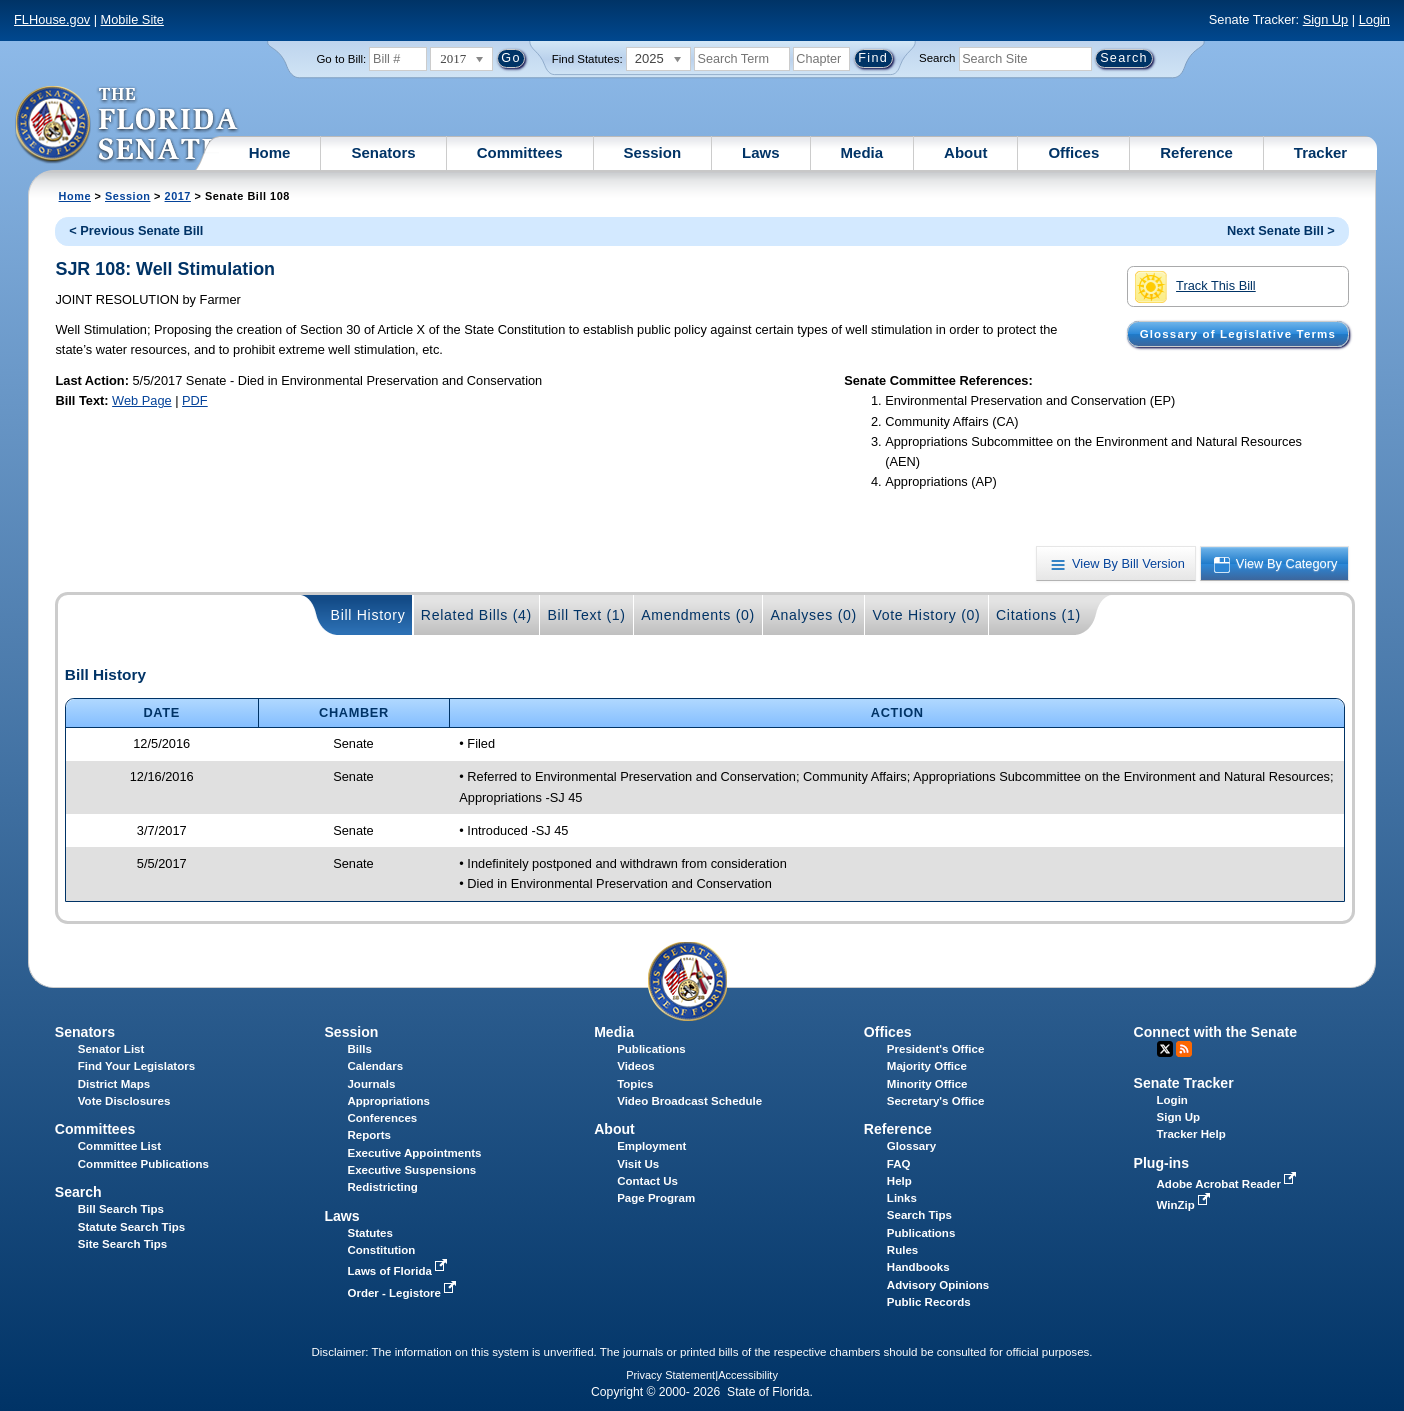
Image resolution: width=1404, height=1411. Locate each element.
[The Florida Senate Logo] (127, 125)
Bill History (368, 615)
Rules (902, 1250)
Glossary (911, 1146)
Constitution (381, 1250)
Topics (635, 1084)
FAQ (899, 1164)
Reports (369, 1135)
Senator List (111, 1049)
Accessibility (748, 1375)
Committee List (119, 1146)
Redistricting (382, 1187)
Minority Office (927, 1084)
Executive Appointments (414, 1153)
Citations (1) (1038, 615)
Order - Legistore (403, 1293)
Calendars (375, 1066)
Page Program (656, 1198)
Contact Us (647, 1181)
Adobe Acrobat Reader (1229, 1184)
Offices (1073, 152)
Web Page (142, 400)
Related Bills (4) (476, 615)
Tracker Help (1191, 1134)
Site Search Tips (122, 1244)
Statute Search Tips (131, 1227)
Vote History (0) (926, 615)
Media (862, 152)
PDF (195, 400)
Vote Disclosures (124, 1101)
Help (899, 1181)
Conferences (382, 1118)
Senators (383, 152)
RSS (1184, 1049)
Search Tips (919, 1215)
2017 (178, 196)
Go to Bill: (341, 59)
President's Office (935, 1049)
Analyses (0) (813, 615)
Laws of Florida (399, 1271)
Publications (651, 1049)
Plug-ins (1162, 1163)
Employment (651, 1146)
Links (902, 1198)
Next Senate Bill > (1281, 230)
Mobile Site (132, 19)
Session (653, 152)
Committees (520, 152)
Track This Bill (1195, 287)
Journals (371, 1084)
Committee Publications (143, 1164)
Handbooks (918, 1267)
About (965, 152)
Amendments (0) (698, 615)
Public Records (929, 1302)
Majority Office (927, 1066)
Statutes (369, 1233)
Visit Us (638, 1164)
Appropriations (388, 1101)
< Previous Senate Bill (136, 230)
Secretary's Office (935, 1101)
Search (937, 58)
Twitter (1165, 1049)
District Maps (114, 1084)
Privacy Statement (670, 1375)
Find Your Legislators (136, 1066)
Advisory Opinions (938, 1285)
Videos (636, 1066)
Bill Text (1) (586, 615)
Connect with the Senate (1215, 1032)
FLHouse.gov (52, 19)
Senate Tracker (1184, 1083)
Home (270, 152)
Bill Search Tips (121, 1209)
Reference (1196, 152)
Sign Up (1326, 19)
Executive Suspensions (411, 1170)
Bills (359, 1049)
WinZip (1185, 1205)
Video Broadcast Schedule (689, 1101)
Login (1374, 19)
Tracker (1320, 152)
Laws (761, 152)
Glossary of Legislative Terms (1238, 334)
